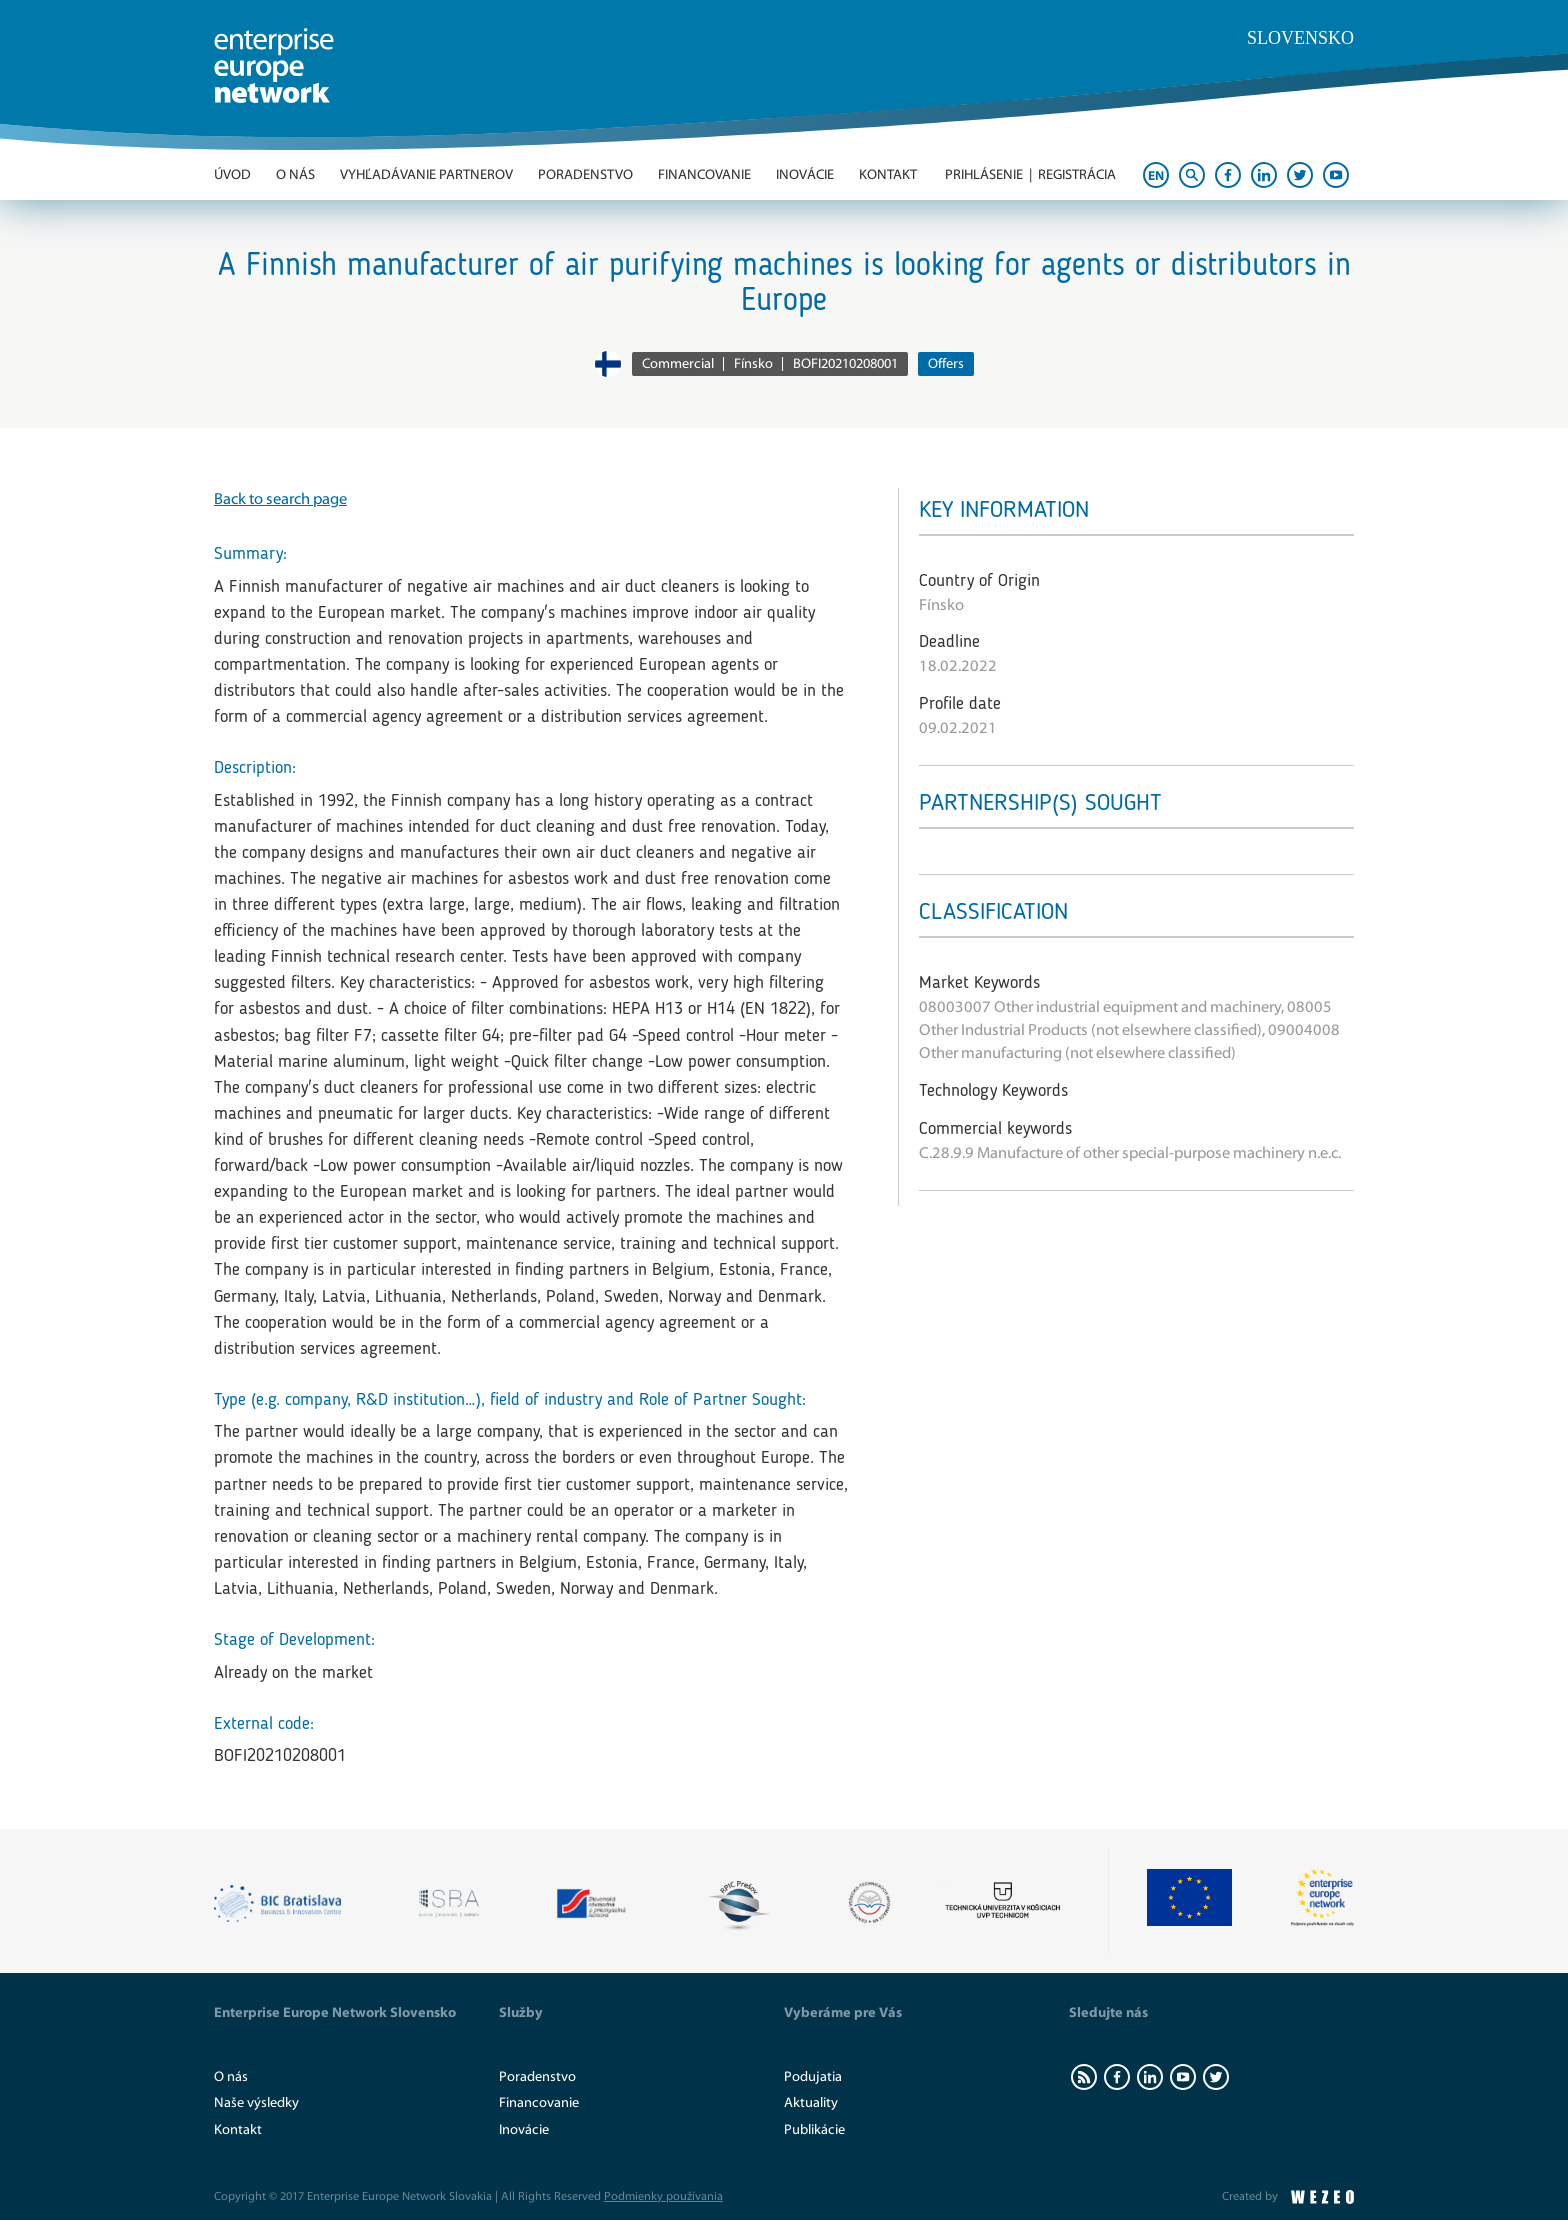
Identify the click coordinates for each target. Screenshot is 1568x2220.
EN (1156, 175)
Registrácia (1077, 175)
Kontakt (888, 175)
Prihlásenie (984, 175)
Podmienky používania (663, 2196)
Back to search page (280, 499)
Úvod (232, 175)
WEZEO (1322, 2197)
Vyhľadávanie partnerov (426, 175)
